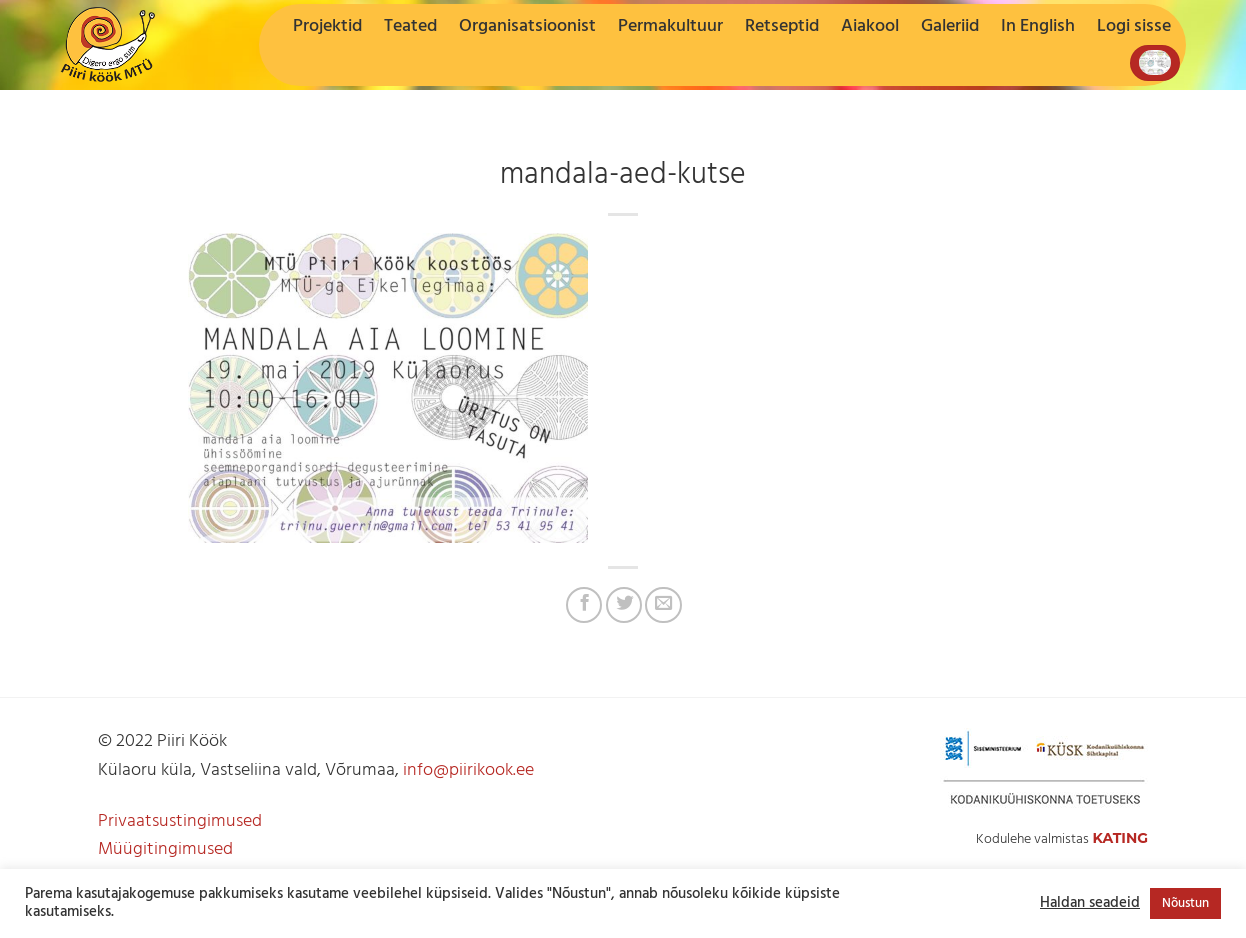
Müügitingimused (165, 849)
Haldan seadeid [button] (1090, 904)
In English (1038, 26)
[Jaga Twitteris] (624, 605)
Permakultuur (670, 26)
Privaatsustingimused (180, 821)
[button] (1134, 27)
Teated (410, 26)
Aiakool (870, 26)
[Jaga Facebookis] (584, 605)
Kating (1120, 838)
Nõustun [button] (1185, 903)
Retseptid (782, 26)
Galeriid (950, 26)
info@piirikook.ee (468, 770)
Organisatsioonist (527, 26)
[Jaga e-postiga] (663, 605)
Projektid (327, 26)
